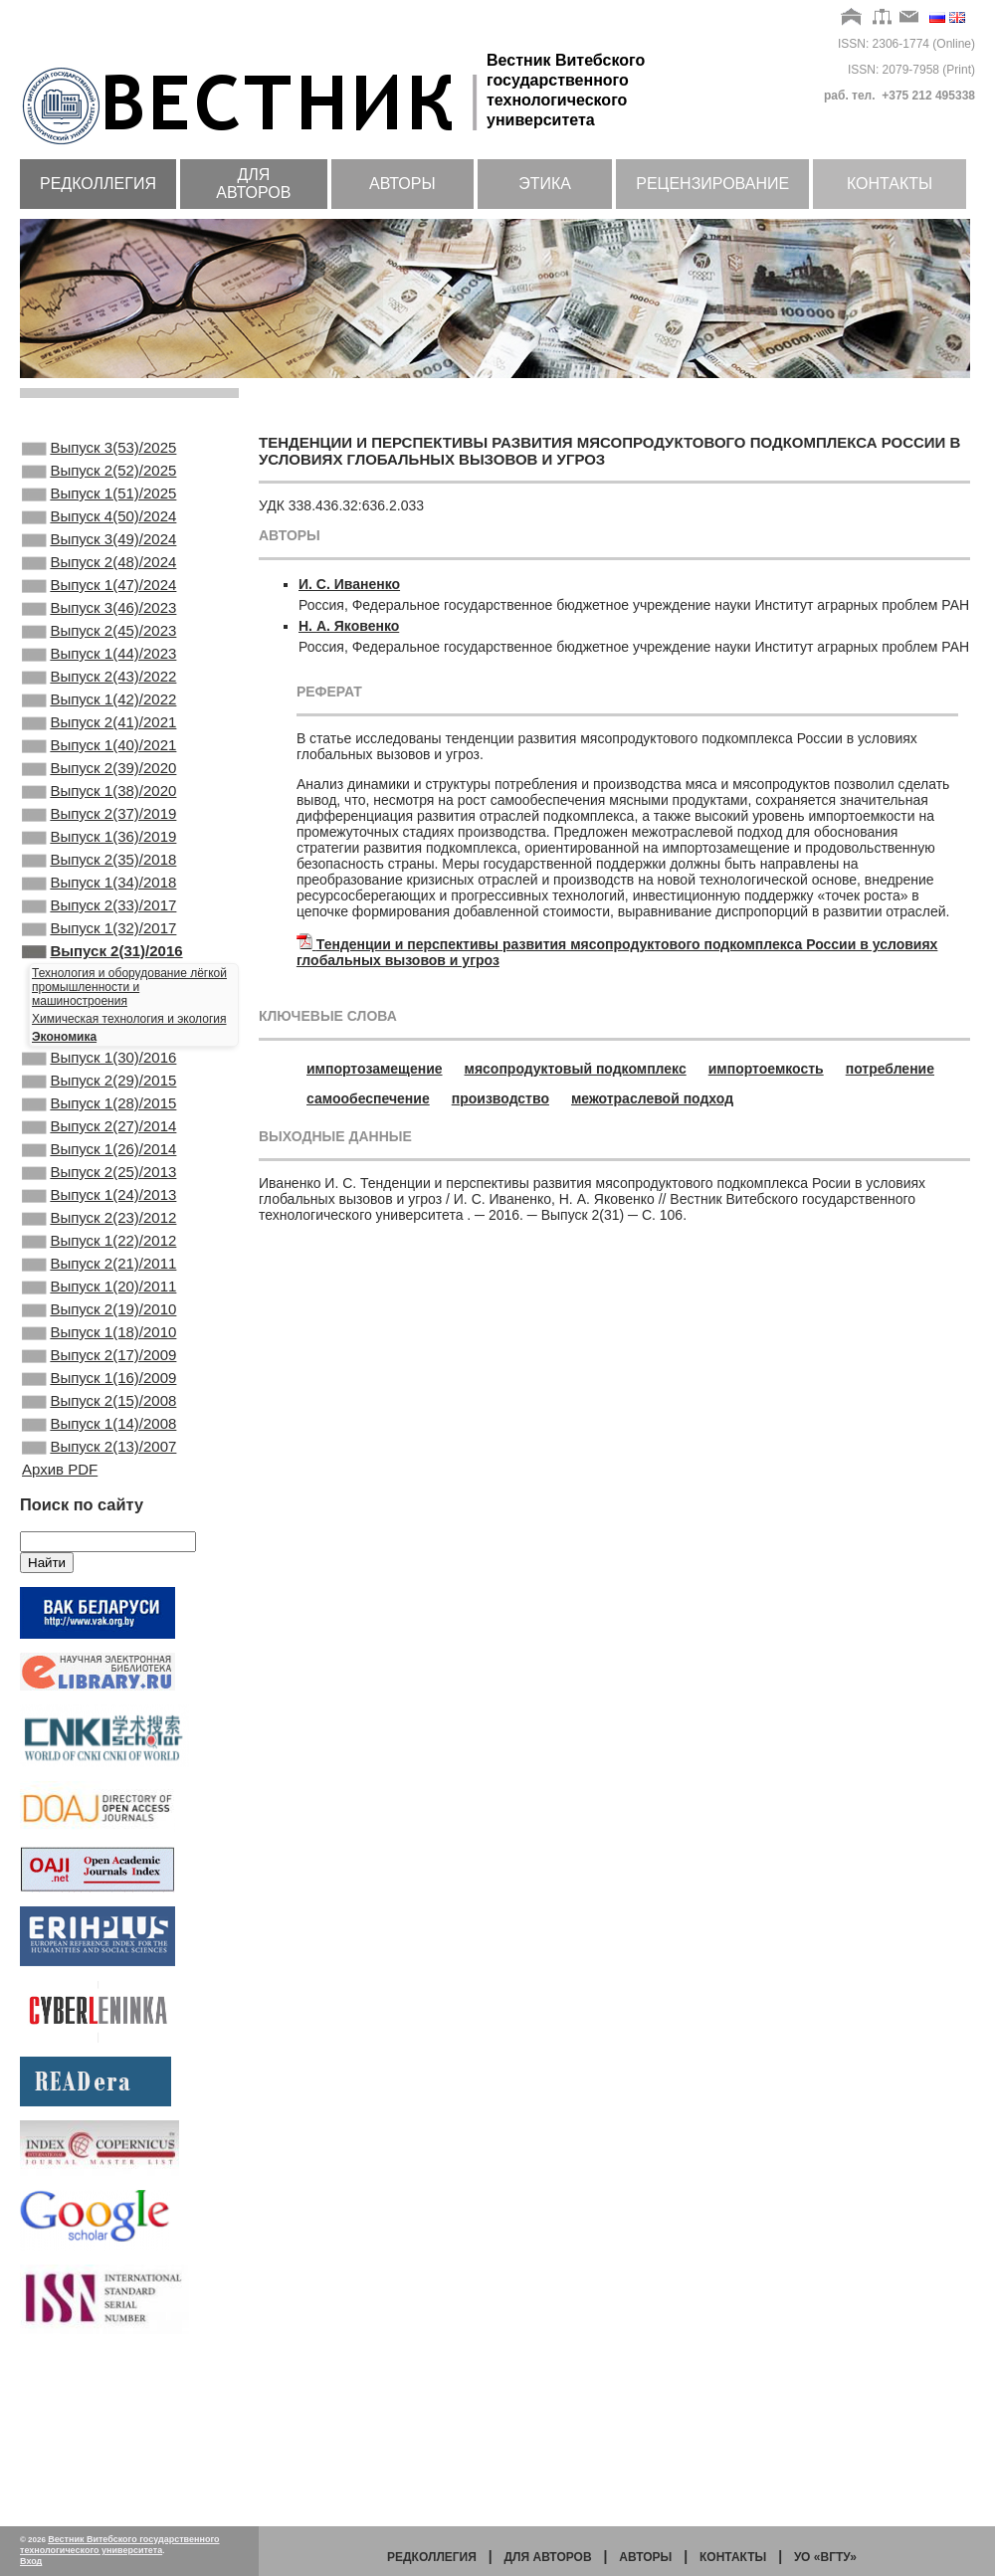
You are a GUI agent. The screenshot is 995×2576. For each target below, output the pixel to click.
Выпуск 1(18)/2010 (99, 1473)
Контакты (889, 183)
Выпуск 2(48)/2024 (99, 584)
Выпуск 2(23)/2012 (99, 1339)
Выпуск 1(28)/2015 (99, 1205)
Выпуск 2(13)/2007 (99, 1608)
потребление (890, 1069)
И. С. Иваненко (349, 584)
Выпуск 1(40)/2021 (99, 799)
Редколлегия (98, 183)
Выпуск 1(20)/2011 (99, 1420)
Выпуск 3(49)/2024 (99, 557)
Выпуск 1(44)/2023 (99, 691)
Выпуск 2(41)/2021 (99, 772)
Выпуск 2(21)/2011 (99, 1393)
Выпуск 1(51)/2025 (99, 503)
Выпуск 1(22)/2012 (99, 1366)
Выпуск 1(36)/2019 (99, 906)
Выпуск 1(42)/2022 (99, 745)
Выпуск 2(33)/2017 (99, 987)
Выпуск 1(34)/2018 (99, 960)
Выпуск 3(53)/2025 (99, 450)
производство (500, 1098)
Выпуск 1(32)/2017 (99, 1014)
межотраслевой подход (652, 1098)
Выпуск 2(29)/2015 (99, 1178)
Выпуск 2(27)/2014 (99, 1232)
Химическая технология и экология (129, 1110)
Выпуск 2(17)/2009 (99, 1500)
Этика (544, 183)
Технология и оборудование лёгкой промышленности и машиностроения (129, 1078)
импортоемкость (766, 1069)
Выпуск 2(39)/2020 (99, 826)
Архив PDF (60, 1632)
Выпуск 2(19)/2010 (99, 1447)
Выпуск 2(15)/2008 (99, 1554)
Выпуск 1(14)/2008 (99, 1581)
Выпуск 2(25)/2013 (99, 1285)
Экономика (64, 1128)
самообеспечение (368, 1098)
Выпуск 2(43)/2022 (99, 718)
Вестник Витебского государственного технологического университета (120, 2544)
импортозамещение (374, 1069)
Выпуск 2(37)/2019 (99, 879)
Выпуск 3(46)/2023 (99, 638)
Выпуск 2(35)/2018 (99, 933)
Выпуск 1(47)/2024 (99, 611)
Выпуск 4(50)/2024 (99, 530)
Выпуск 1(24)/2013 (99, 1312)
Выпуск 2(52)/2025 (99, 477)
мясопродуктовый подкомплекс (576, 1069)
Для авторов (253, 183)
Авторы (402, 183)
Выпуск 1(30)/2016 (99, 1151)
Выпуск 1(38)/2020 (99, 853)
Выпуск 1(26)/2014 (99, 1259)
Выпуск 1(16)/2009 (99, 1527)
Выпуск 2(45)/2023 (99, 665)
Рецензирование (712, 183)
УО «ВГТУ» (825, 2557)
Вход (31, 2561)
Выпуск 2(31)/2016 (102, 1041)
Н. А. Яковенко (348, 626)
